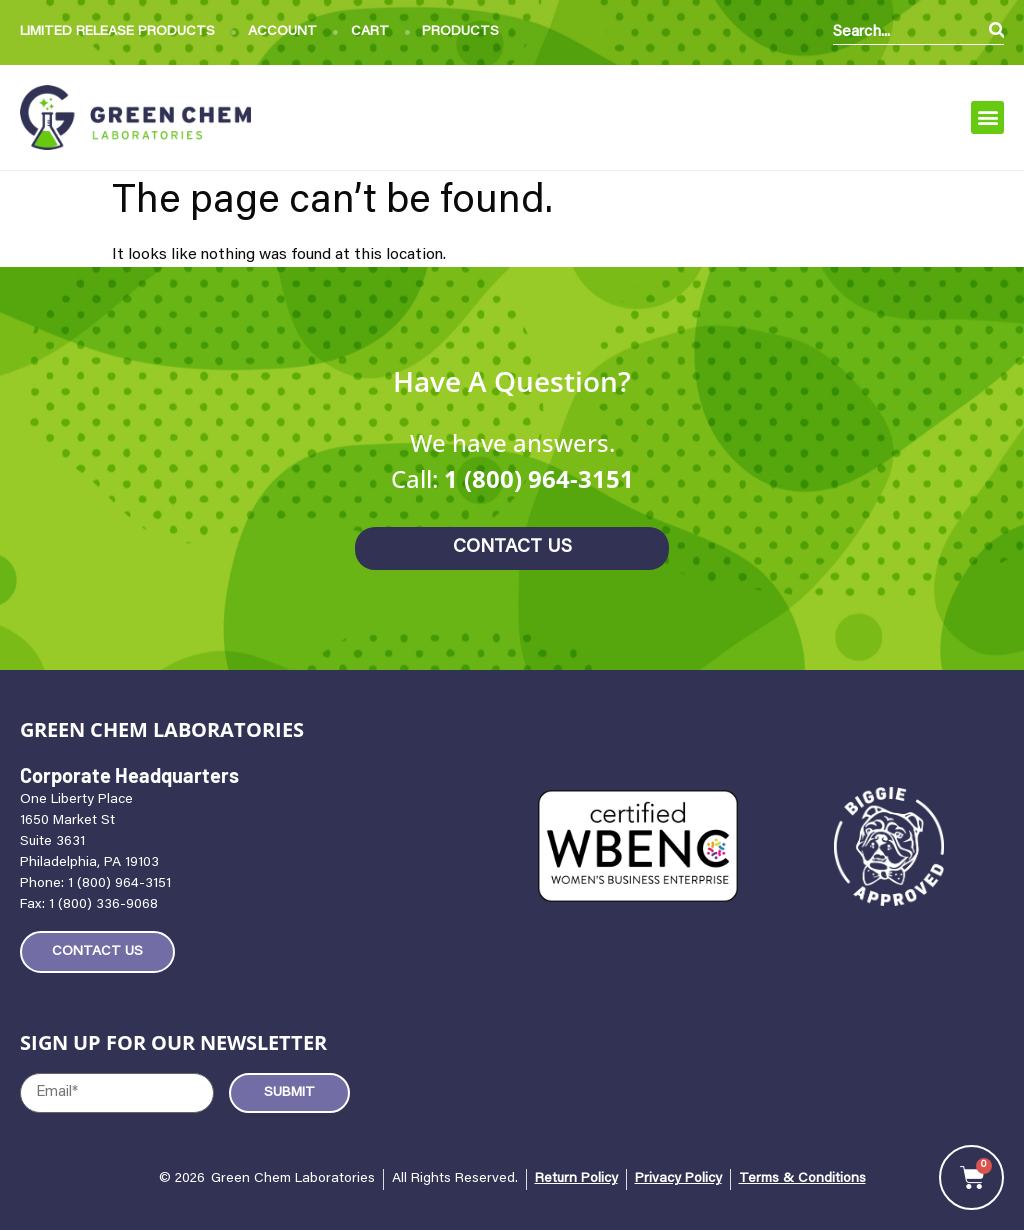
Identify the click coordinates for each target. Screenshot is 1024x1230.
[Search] (996, 32)
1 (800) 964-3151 (539, 478)
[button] (987, 117)
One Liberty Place (76, 800)
